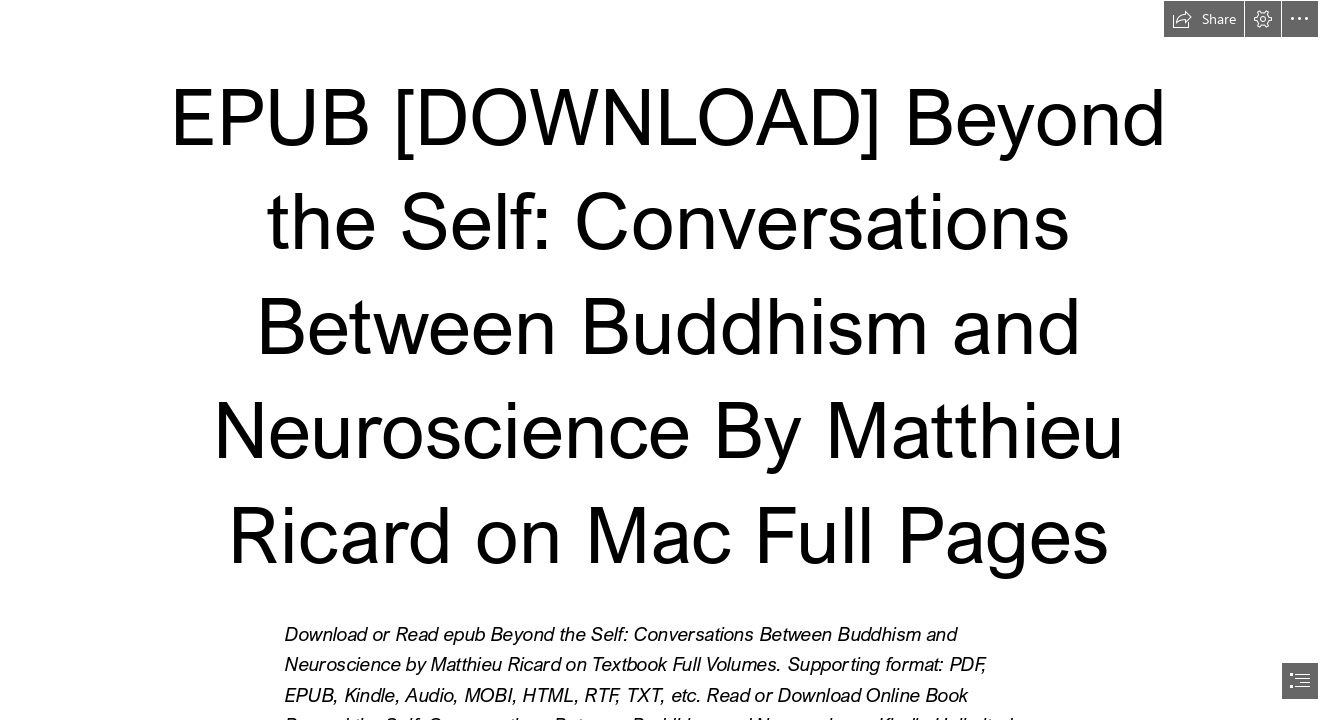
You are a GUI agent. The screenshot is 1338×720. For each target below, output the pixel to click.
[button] (1204, 19)
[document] (669, 360)
